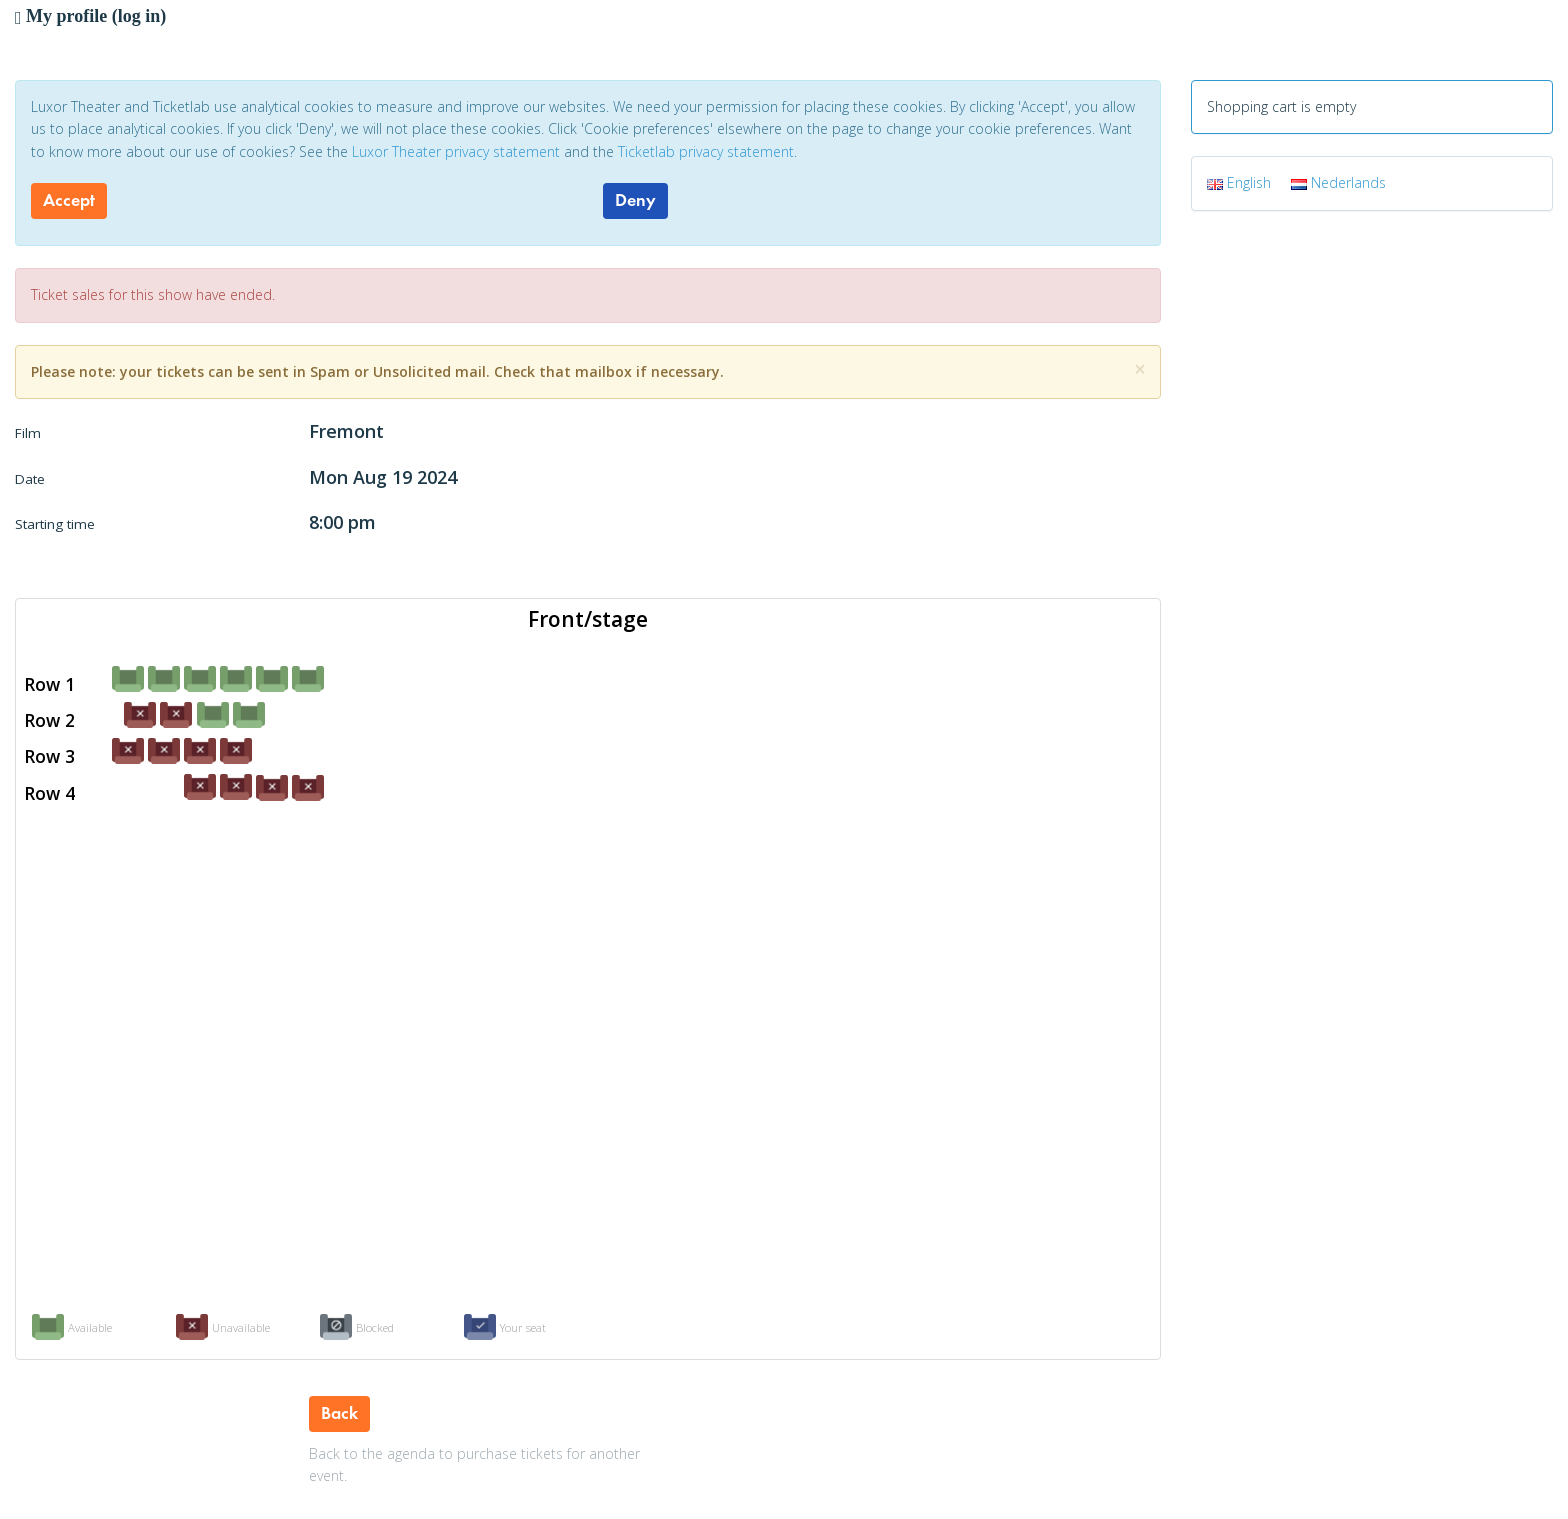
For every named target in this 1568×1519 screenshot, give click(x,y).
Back (339, 1413)
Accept (69, 200)
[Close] (1140, 369)
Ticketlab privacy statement (706, 151)
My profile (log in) (90, 16)
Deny (635, 200)
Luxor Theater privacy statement (456, 151)
